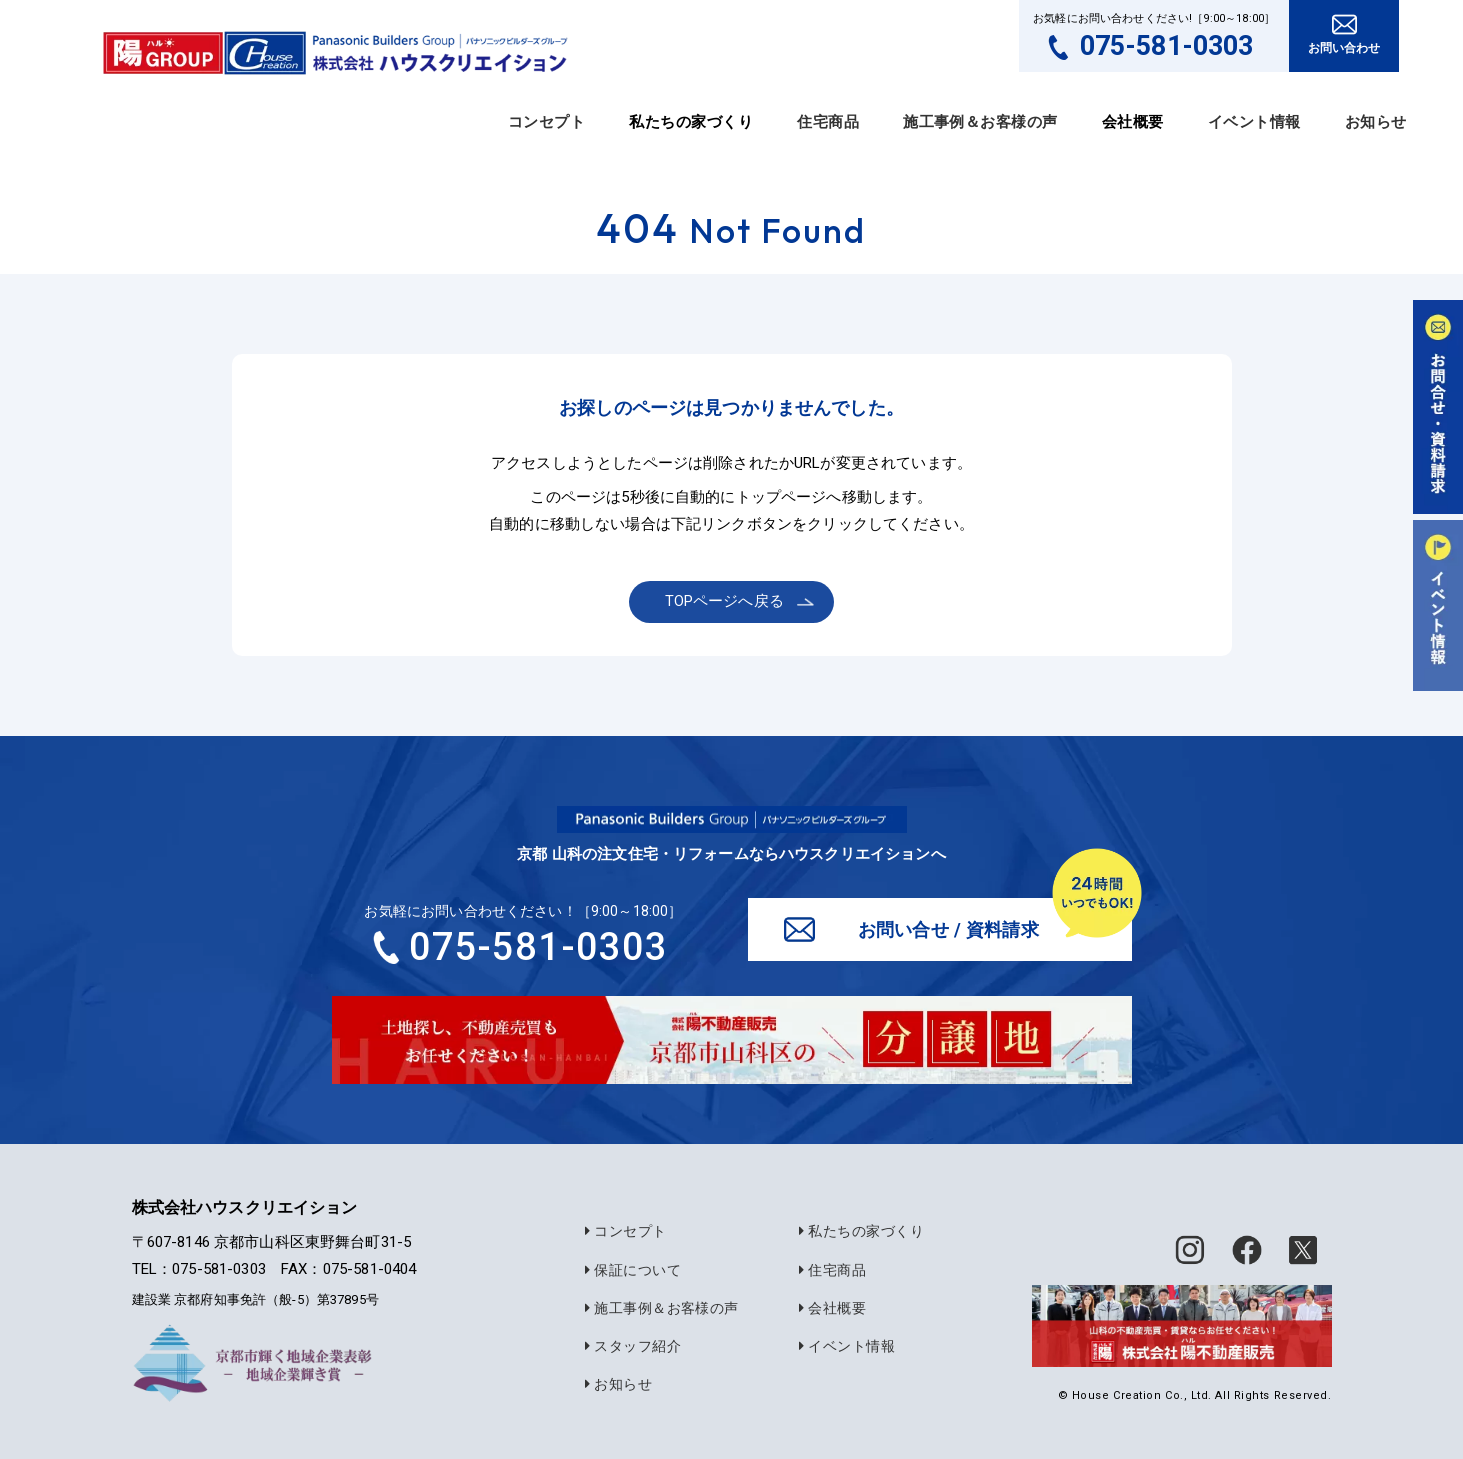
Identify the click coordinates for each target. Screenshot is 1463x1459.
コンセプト (546, 122)
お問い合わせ (1344, 48)
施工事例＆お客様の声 (980, 122)
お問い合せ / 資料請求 (949, 930)
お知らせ (1376, 122)
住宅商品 (828, 122)
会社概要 (829, 1309)
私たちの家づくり (858, 1234)
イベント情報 (1254, 122)
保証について (630, 1272)
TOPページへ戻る (726, 601)
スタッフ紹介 (630, 1347)
